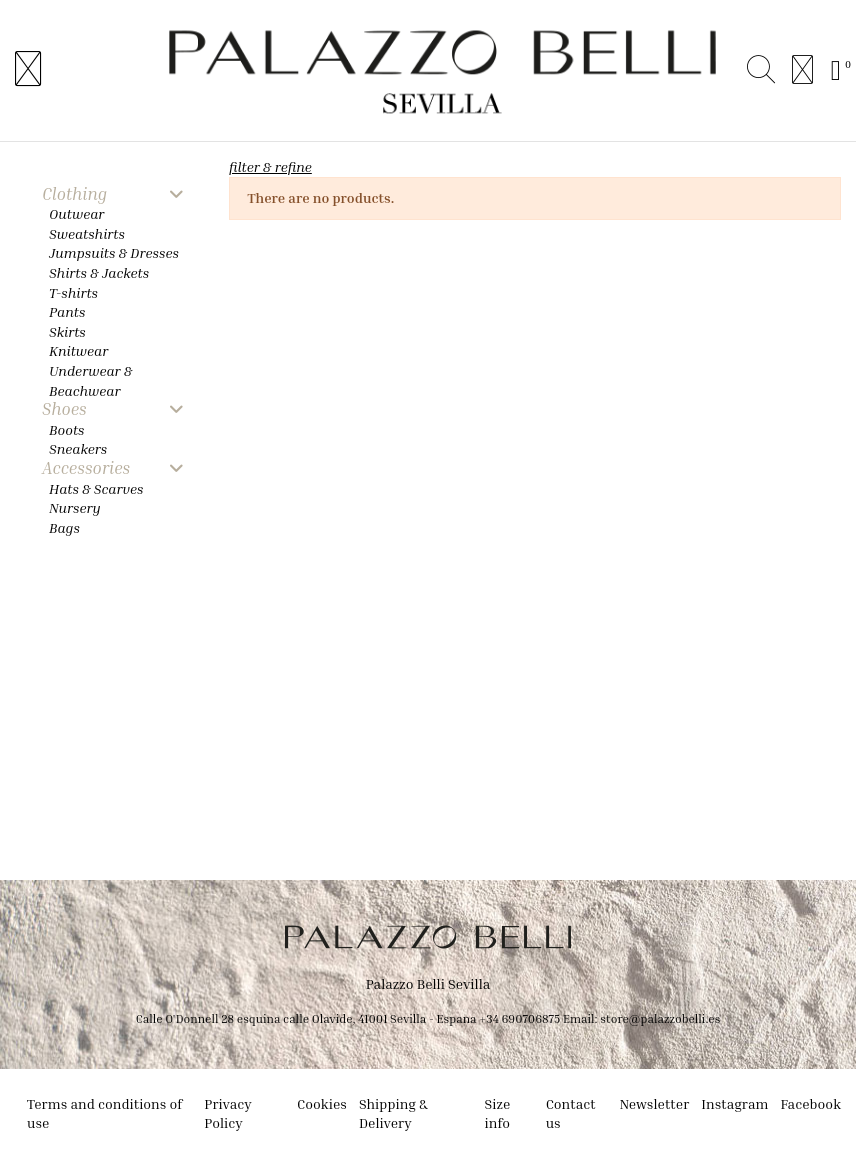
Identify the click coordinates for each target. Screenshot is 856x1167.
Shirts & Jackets (99, 272)
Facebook (810, 1103)
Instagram (734, 1103)
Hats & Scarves (96, 488)
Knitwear (78, 350)
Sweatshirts (87, 233)
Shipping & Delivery (393, 1113)
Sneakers (78, 448)
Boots (66, 429)
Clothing (74, 194)
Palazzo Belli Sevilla (428, 983)
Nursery (75, 507)
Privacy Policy (227, 1113)
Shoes (64, 409)
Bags (64, 527)
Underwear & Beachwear (90, 380)
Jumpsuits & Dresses (114, 252)
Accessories (86, 468)
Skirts (67, 331)
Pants (67, 311)
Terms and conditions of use (104, 1113)
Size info (498, 1113)
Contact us (571, 1113)
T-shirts (73, 292)
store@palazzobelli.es (660, 1018)
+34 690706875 (519, 1018)
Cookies (322, 1103)
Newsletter (654, 1103)
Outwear (76, 213)
